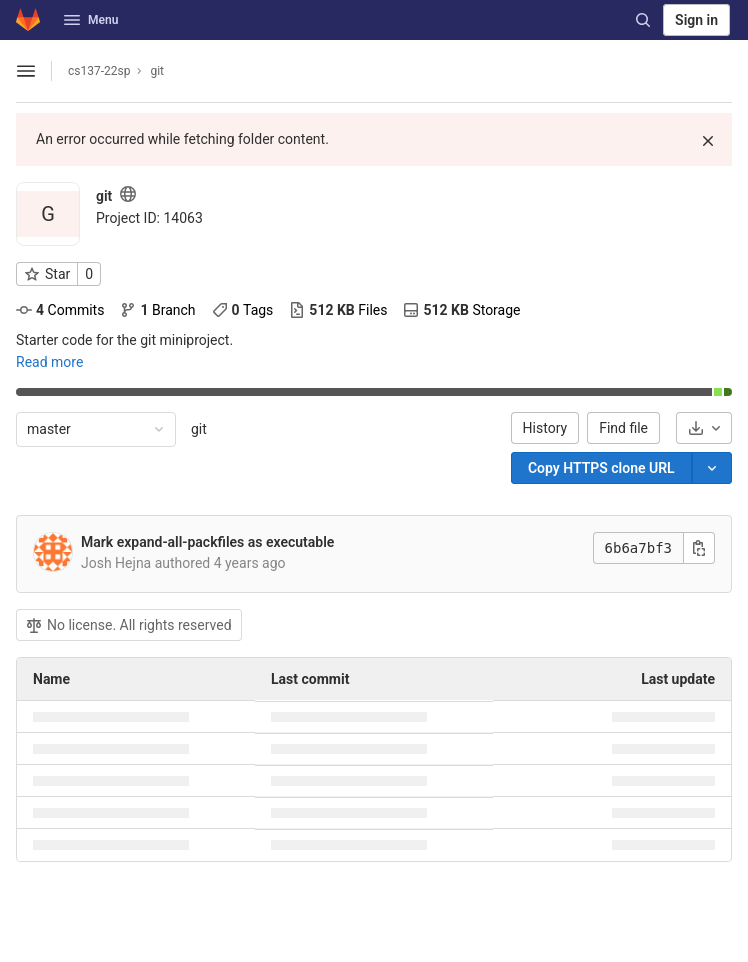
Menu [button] (91, 20)
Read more (49, 362)
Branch (157, 310)
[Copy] (601, 468)
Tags (243, 310)
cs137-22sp (99, 71)
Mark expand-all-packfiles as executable (207, 542)
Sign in (696, 20)
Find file (623, 428)
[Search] (643, 20)
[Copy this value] (699, 548)
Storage (461, 310)
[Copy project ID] (149, 218)
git (199, 429)
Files (338, 310)
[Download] (704, 428)
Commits (60, 310)
